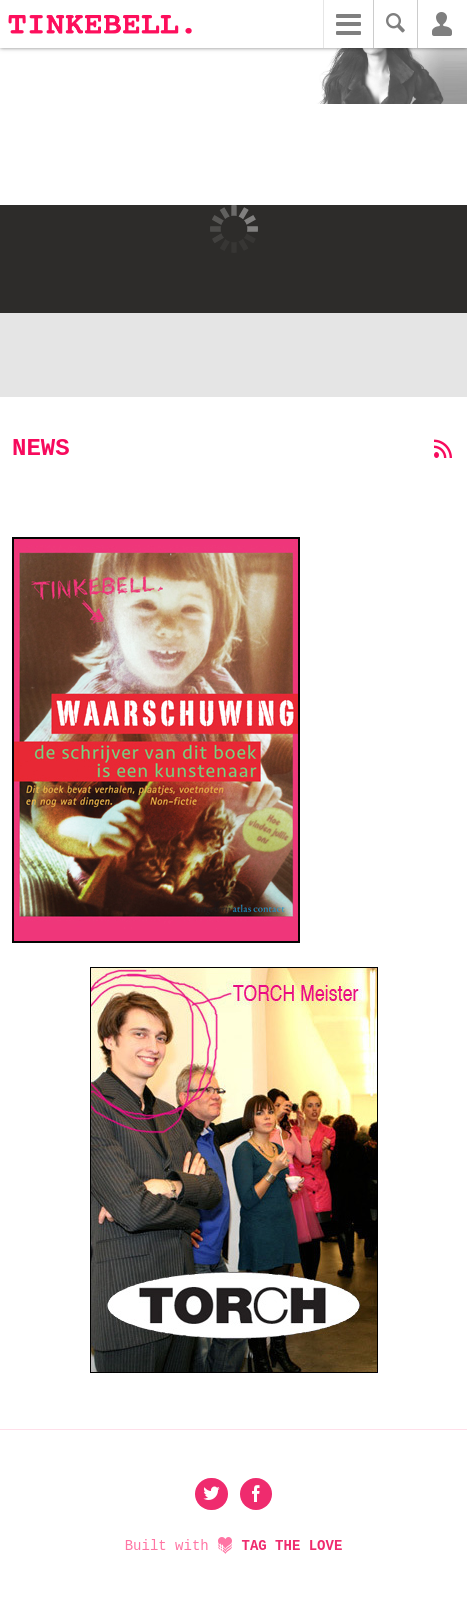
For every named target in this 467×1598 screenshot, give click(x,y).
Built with (234, 1546)
